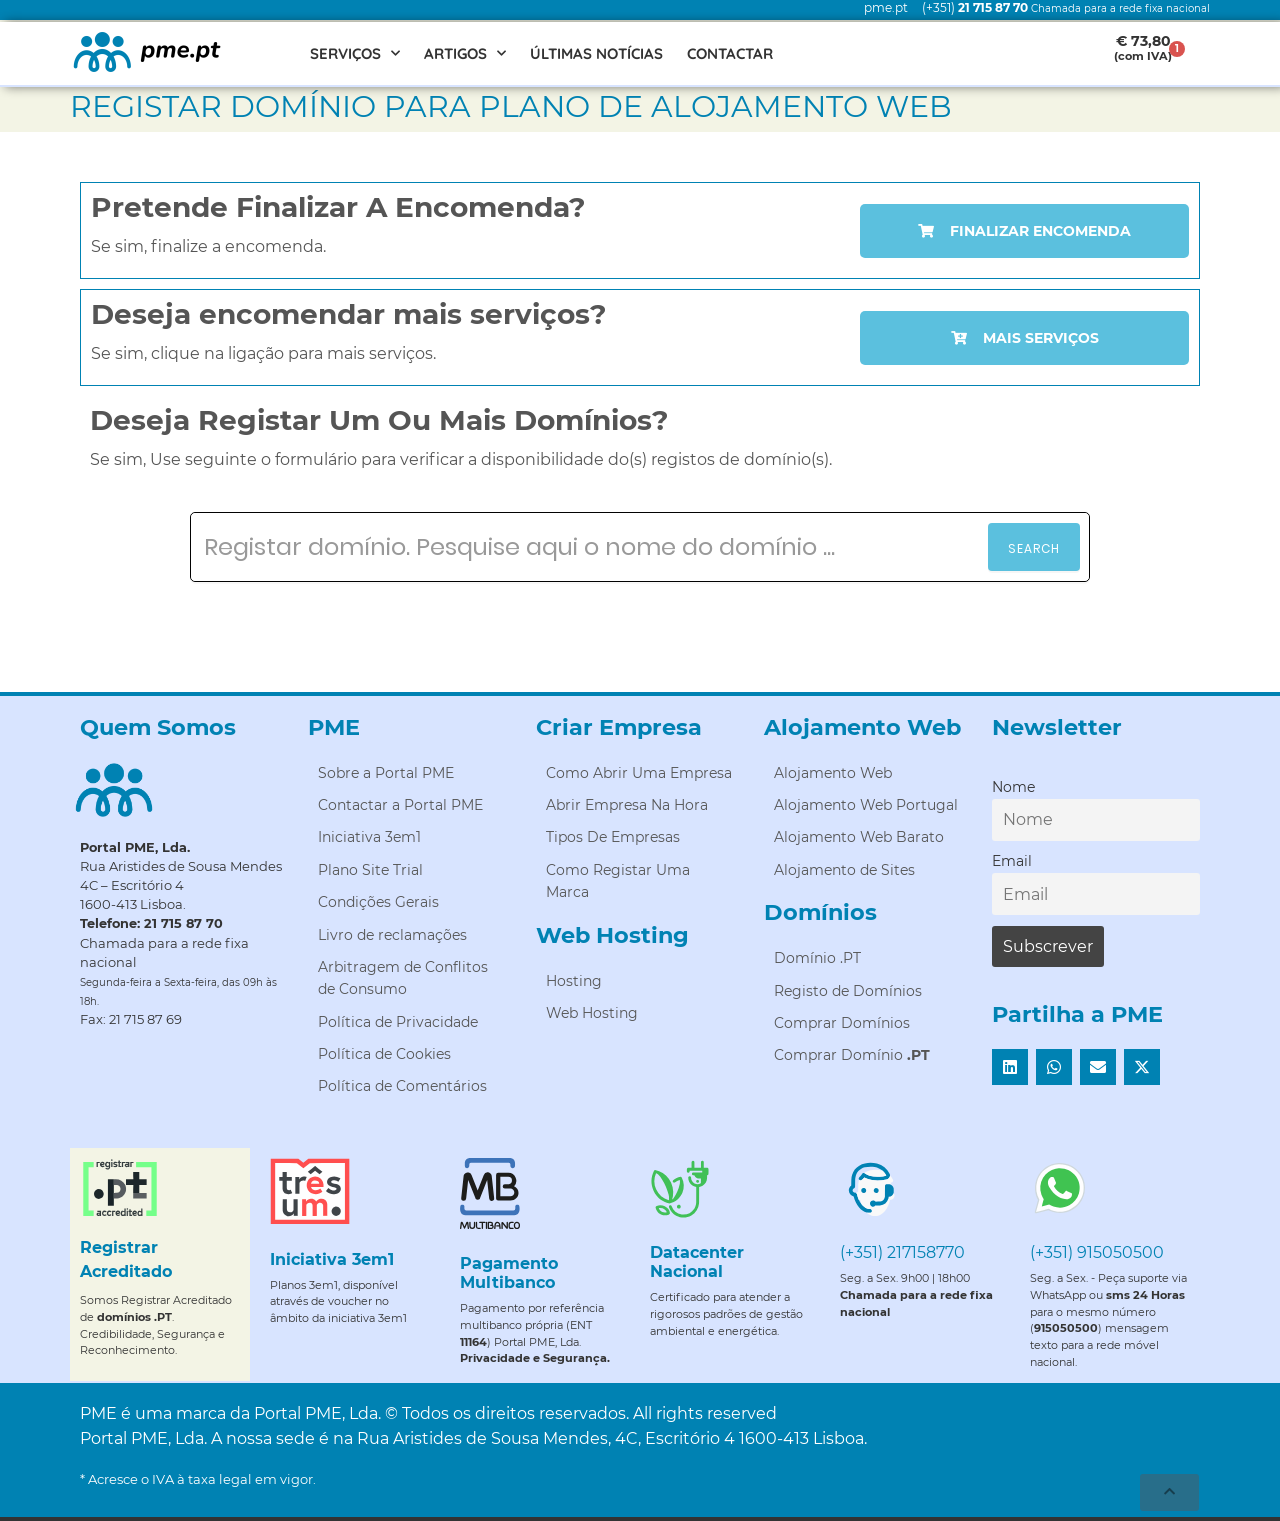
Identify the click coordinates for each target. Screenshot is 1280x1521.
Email (1012, 861)
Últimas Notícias (596, 53)
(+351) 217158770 (902, 1252)
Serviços (355, 53)
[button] (1010, 1067)
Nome (1013, 787)
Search (1034, 548)
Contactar (730, 53)
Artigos (465, 53)
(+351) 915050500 (1097, 1252)
